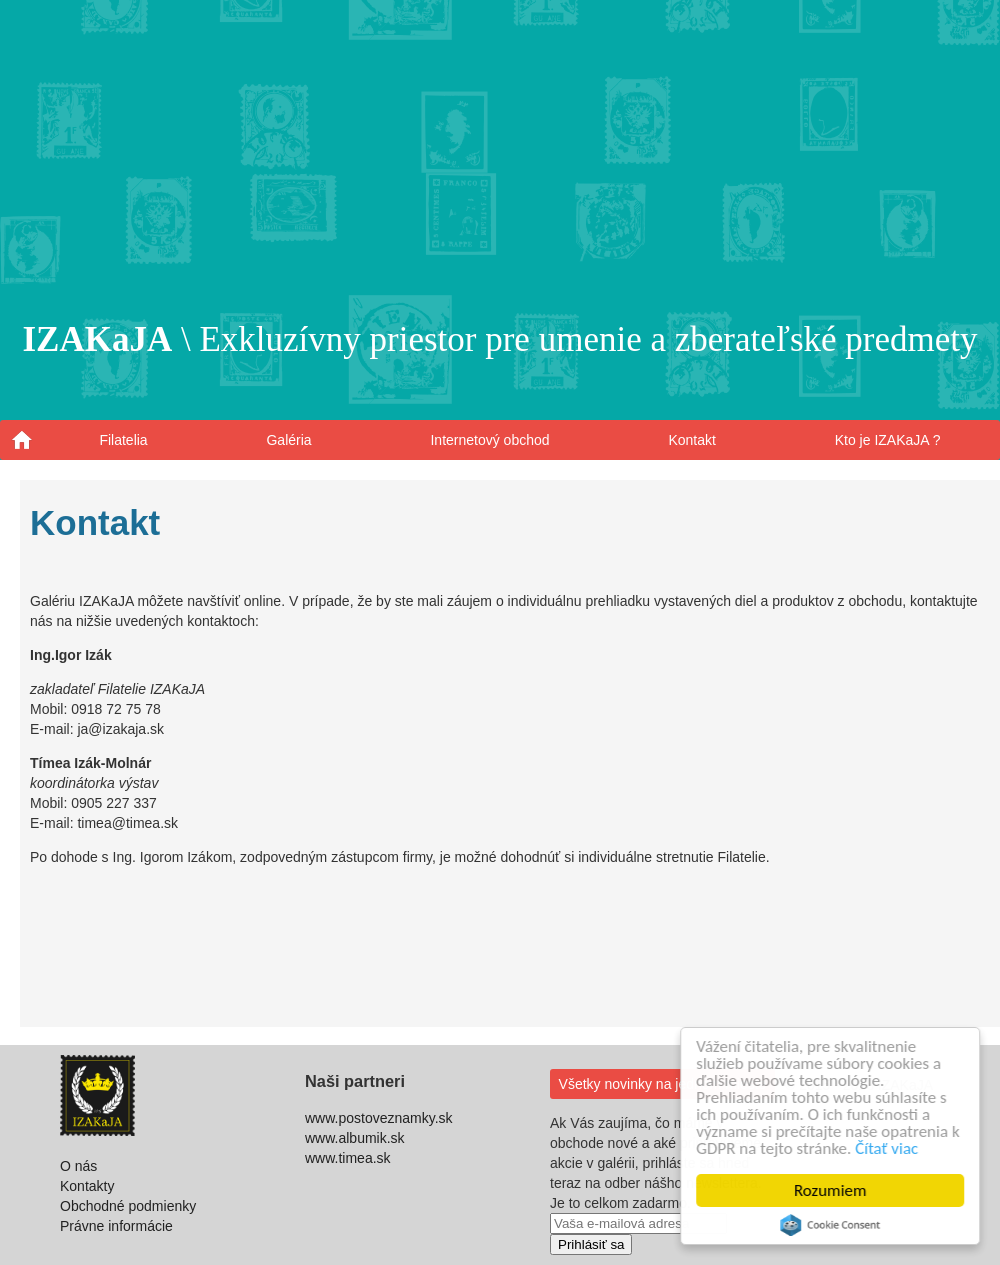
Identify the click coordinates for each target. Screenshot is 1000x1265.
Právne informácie (116, 1226)
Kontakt (691, 440)
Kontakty (87, 1186)
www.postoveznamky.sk (379, 1118)
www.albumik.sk (355, 1138)
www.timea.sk (348, 1158)
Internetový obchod (489, 440)
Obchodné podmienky (128, 1206)
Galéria (288, 440)
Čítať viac (887, 1148)
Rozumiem (831, 1190)
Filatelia (123, 440)
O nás (78, 1166)
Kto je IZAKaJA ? (888, 440)
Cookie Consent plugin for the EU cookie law (831, 1225)
